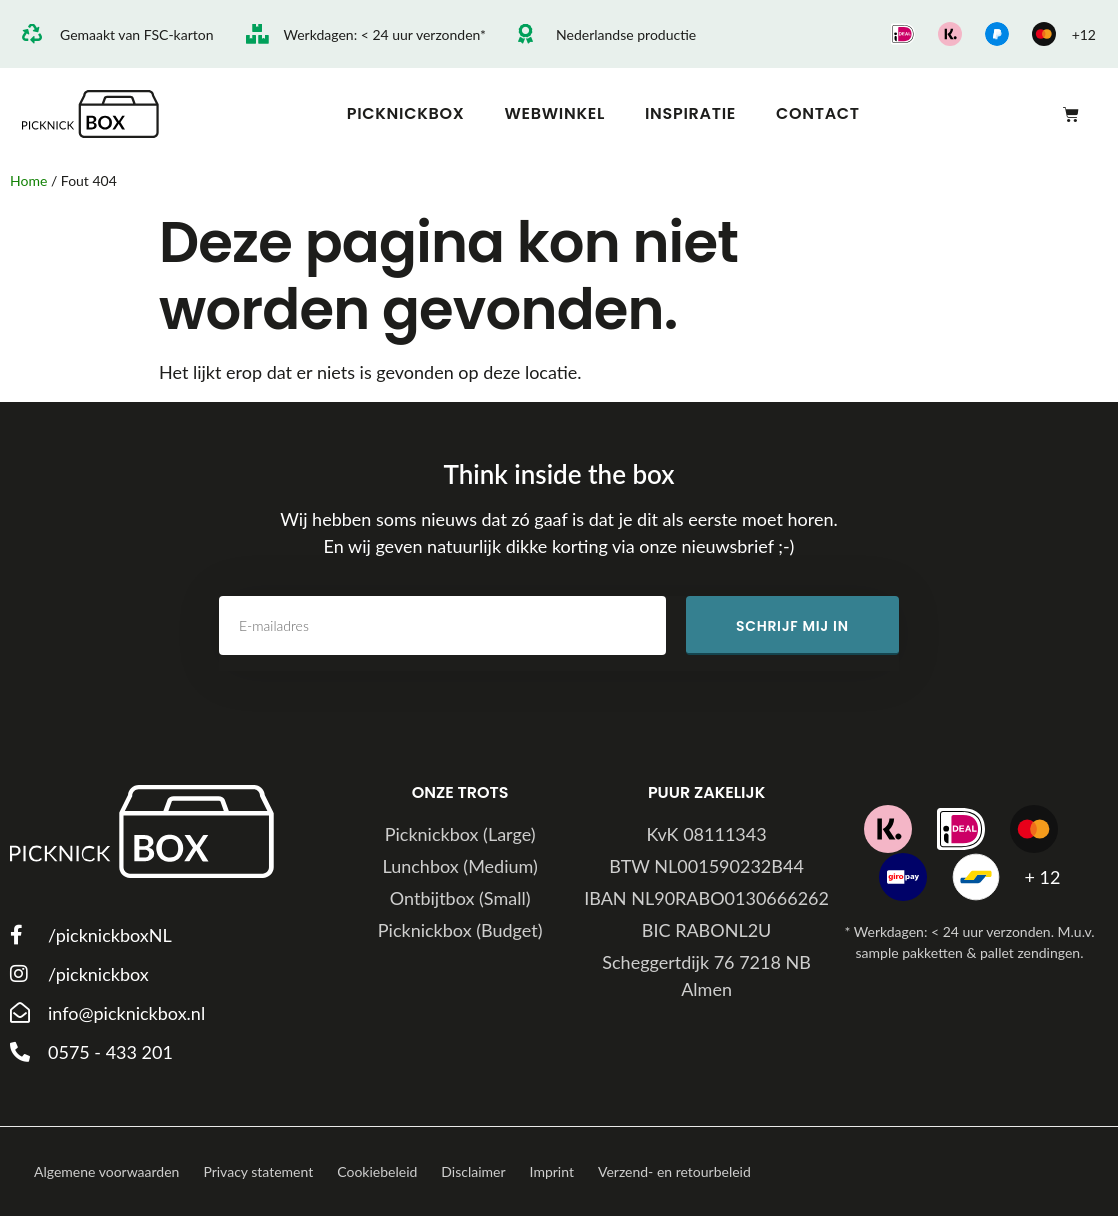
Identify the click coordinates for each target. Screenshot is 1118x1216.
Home (28, 180)
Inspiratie (690, 113)
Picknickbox (406, 113)
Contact (818, 113)
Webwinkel (554, 113)
